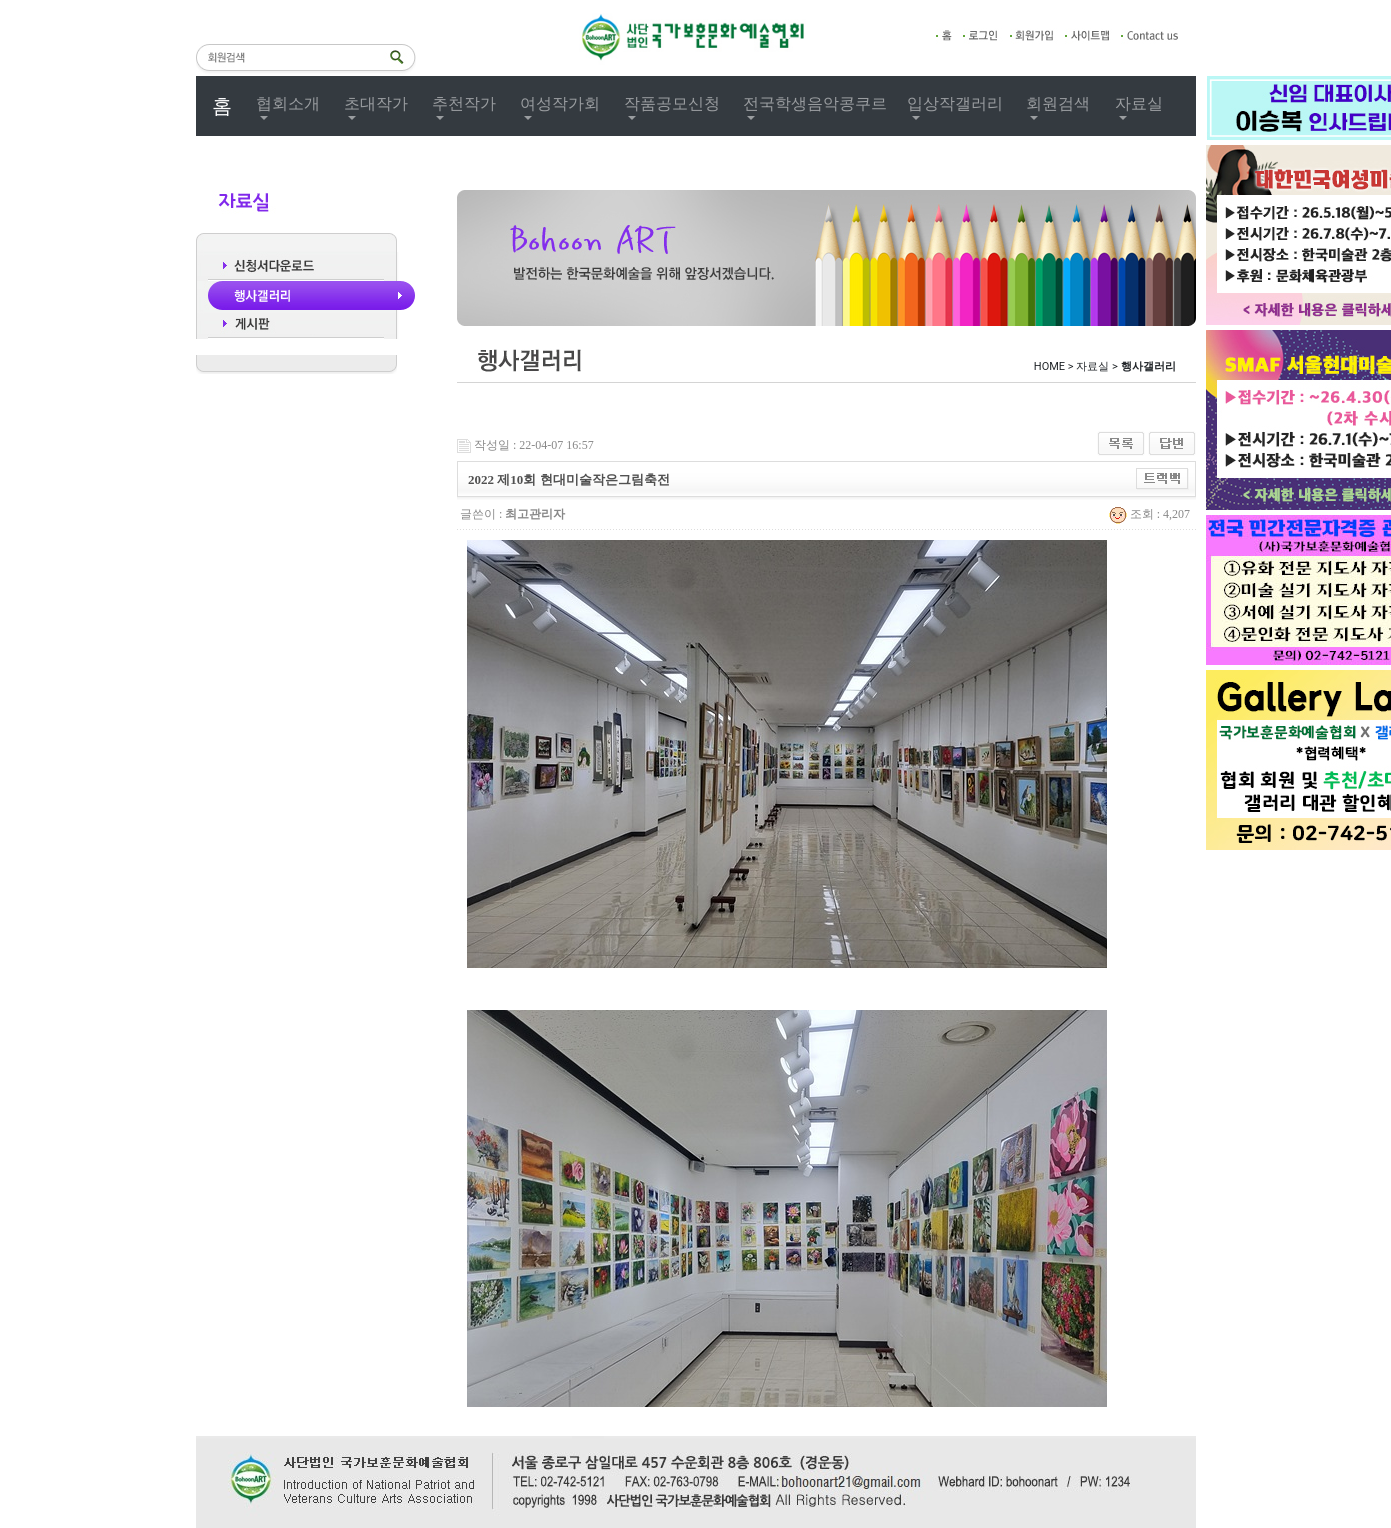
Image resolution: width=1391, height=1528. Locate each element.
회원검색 (1058, 103)
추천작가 (464, 103)
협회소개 (288, 103)
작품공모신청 (672, 103)
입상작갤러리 (955, 103)
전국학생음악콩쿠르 (815, 103)
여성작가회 (560, 103)
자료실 (1139, 103)
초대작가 (376, 103)
